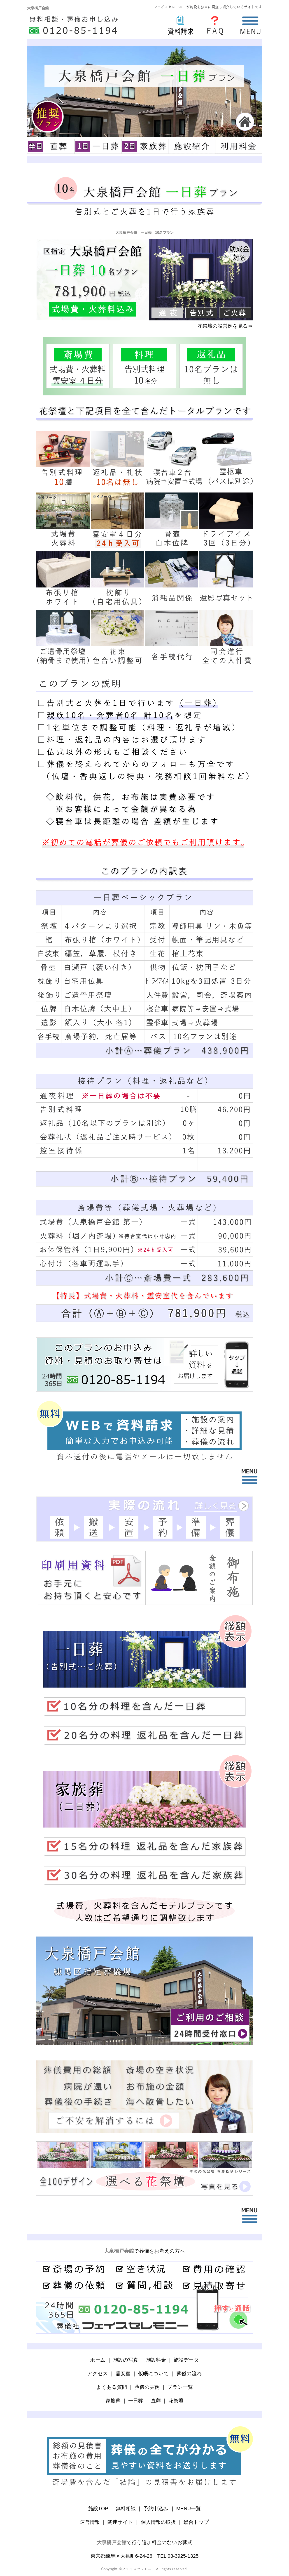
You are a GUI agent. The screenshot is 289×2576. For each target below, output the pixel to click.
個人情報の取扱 (158, 2522)
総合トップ (196, 2522)
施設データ (186, 2360)
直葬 (156, 2400)
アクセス (97, 2373)
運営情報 (90, 2522)
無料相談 (126, 2508)
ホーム (97, 2360)
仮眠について (153, 2373)
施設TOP (98, 2508)
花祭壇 (175, 2400)
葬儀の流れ (189, 2373)
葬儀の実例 (147, 2387)
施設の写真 (125, 2360)
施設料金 (156, 2360)
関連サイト (120, 2522)
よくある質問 (111, 2387)
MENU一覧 (188, 2508)
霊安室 (123, 2373)
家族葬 (113, 2400)
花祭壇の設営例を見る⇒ (225, 326)
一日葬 (135, 2400)
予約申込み (155, 2508)
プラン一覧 (180, 2387)
